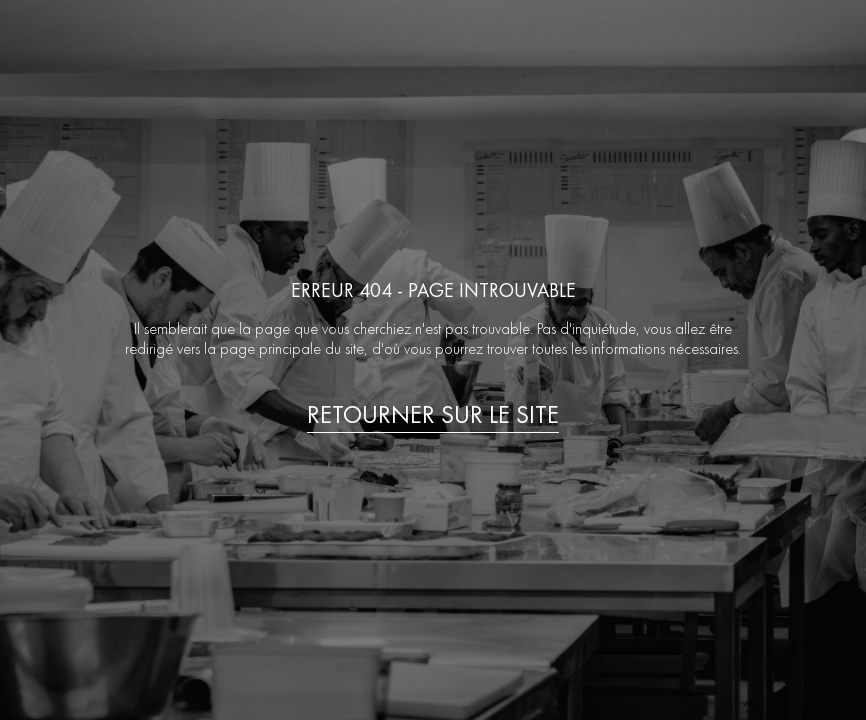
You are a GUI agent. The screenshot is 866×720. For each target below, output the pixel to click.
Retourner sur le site (433, 415)
